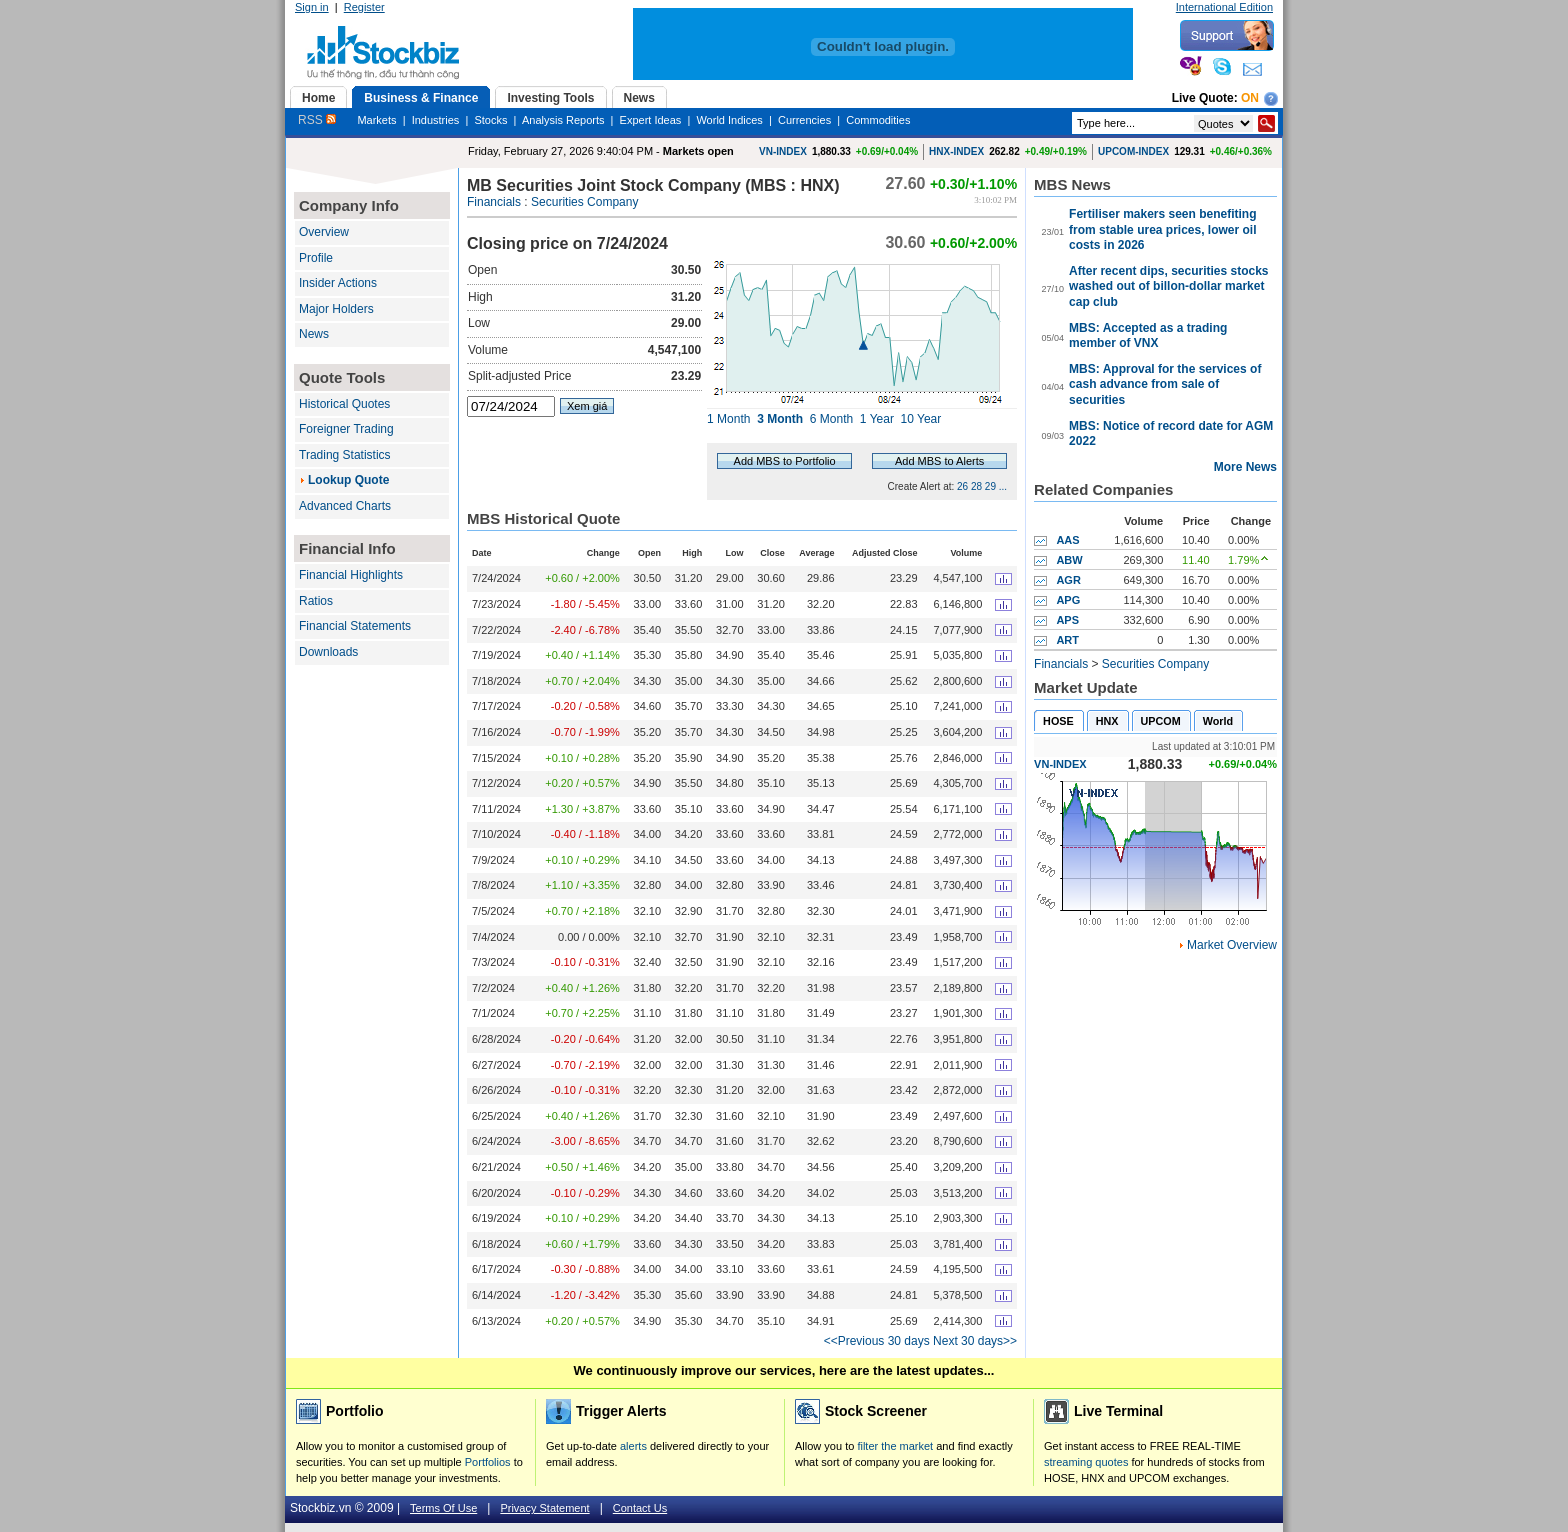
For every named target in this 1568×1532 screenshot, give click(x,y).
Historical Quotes (344, 404)
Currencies (804, 120)
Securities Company (584, 202)
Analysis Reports (563, 120)
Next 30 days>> (975, 1341)
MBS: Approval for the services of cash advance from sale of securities (1165, 384)
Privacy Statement (544, 1508)
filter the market (895, 1446)
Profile (316, 258)
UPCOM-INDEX (1133, 151)
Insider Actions (338, 283)
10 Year (921, 419)
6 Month (831, 419)
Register (364, 7)
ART (1067, 640)
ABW (1069, 560)
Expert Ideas (651, 120)
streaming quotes (1086, 1462)
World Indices (729, 120)
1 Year (877, 419)
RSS (317, 120)
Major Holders (336, 309)
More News (1245, 467)
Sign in (312, 7)
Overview (324, 232)
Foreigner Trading (346, 429)
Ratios (316, 601)
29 (990, 486)
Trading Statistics (345, 455)
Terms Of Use (443, 1508)
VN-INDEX (783, 151)
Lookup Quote (348, 480)
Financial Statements (355, 626)
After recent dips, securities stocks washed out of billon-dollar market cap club (1168, 286)
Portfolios (488, 1462)
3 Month (780, 419)
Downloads (328, 652)
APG (1068, 600)
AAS (1067, 540)
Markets (376, 120)
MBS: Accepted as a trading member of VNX (1148, 336)
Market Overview (1232, 945)
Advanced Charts (345, 506)
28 (976, 486)
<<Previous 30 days (877, 1341)
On (1250, 98)
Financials (494, 202)
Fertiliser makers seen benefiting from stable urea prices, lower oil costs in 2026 (1162, 229)
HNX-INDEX (956, 151)
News (314, 334)
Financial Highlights (351, 575)
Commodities (878, 120)
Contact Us (640, 1508)
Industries (436, 120)
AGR (1068, 580)
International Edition (1224, 7)
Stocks (490, 120)
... (1003, 486)
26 (962, 486)
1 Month (728, 419)
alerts (633, 1446)
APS (1067, 620)
